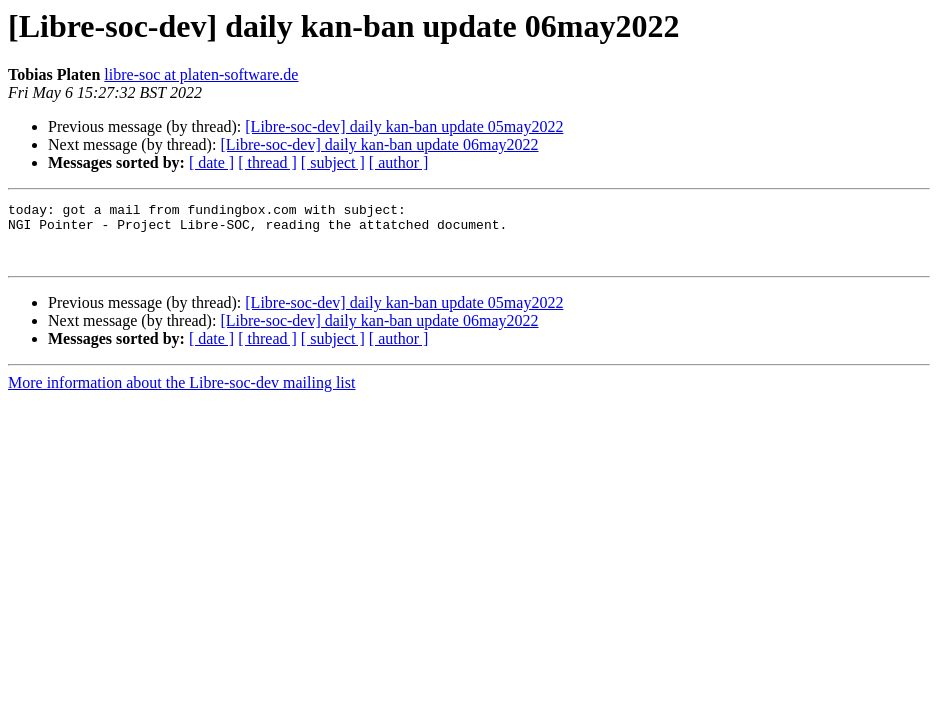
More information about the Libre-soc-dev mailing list (181, 394)
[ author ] (399, 162)
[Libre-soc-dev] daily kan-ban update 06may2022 (379, 144)
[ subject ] (333, 162)
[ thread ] (267, 162)
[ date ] (211, 162)
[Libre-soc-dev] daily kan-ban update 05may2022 (404, 126)
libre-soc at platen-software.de (201, 74)
